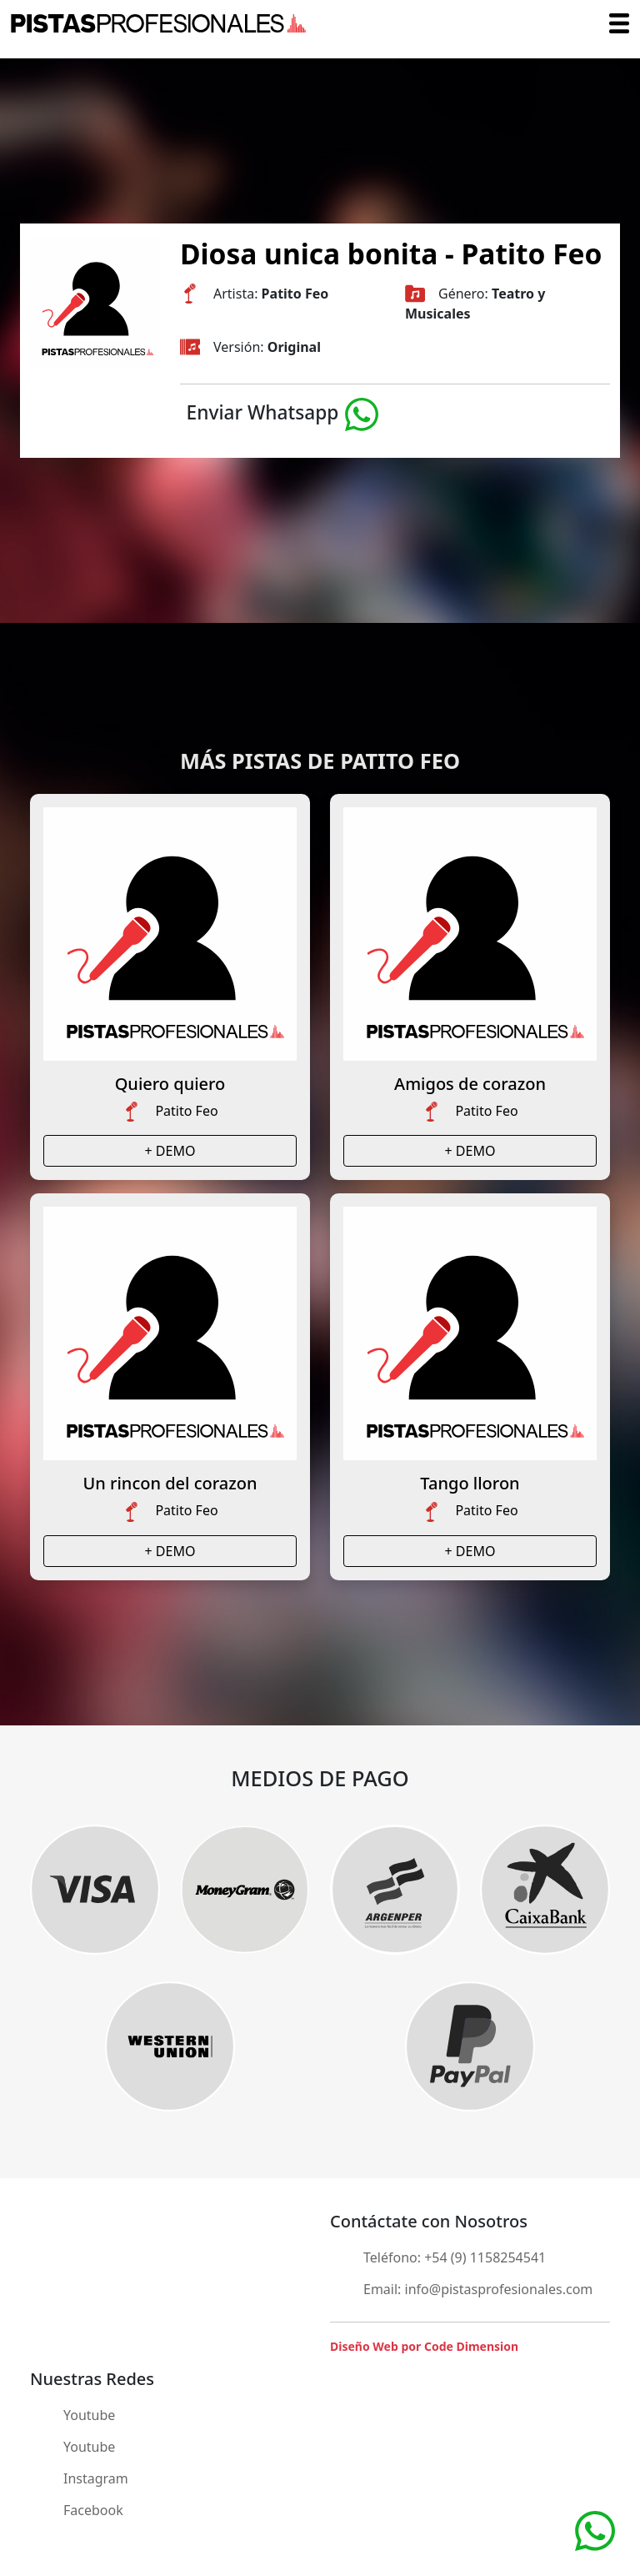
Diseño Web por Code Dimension (424, 2346)
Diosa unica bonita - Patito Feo (391, 253)
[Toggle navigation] (619, 23)
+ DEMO (170, 1151)
